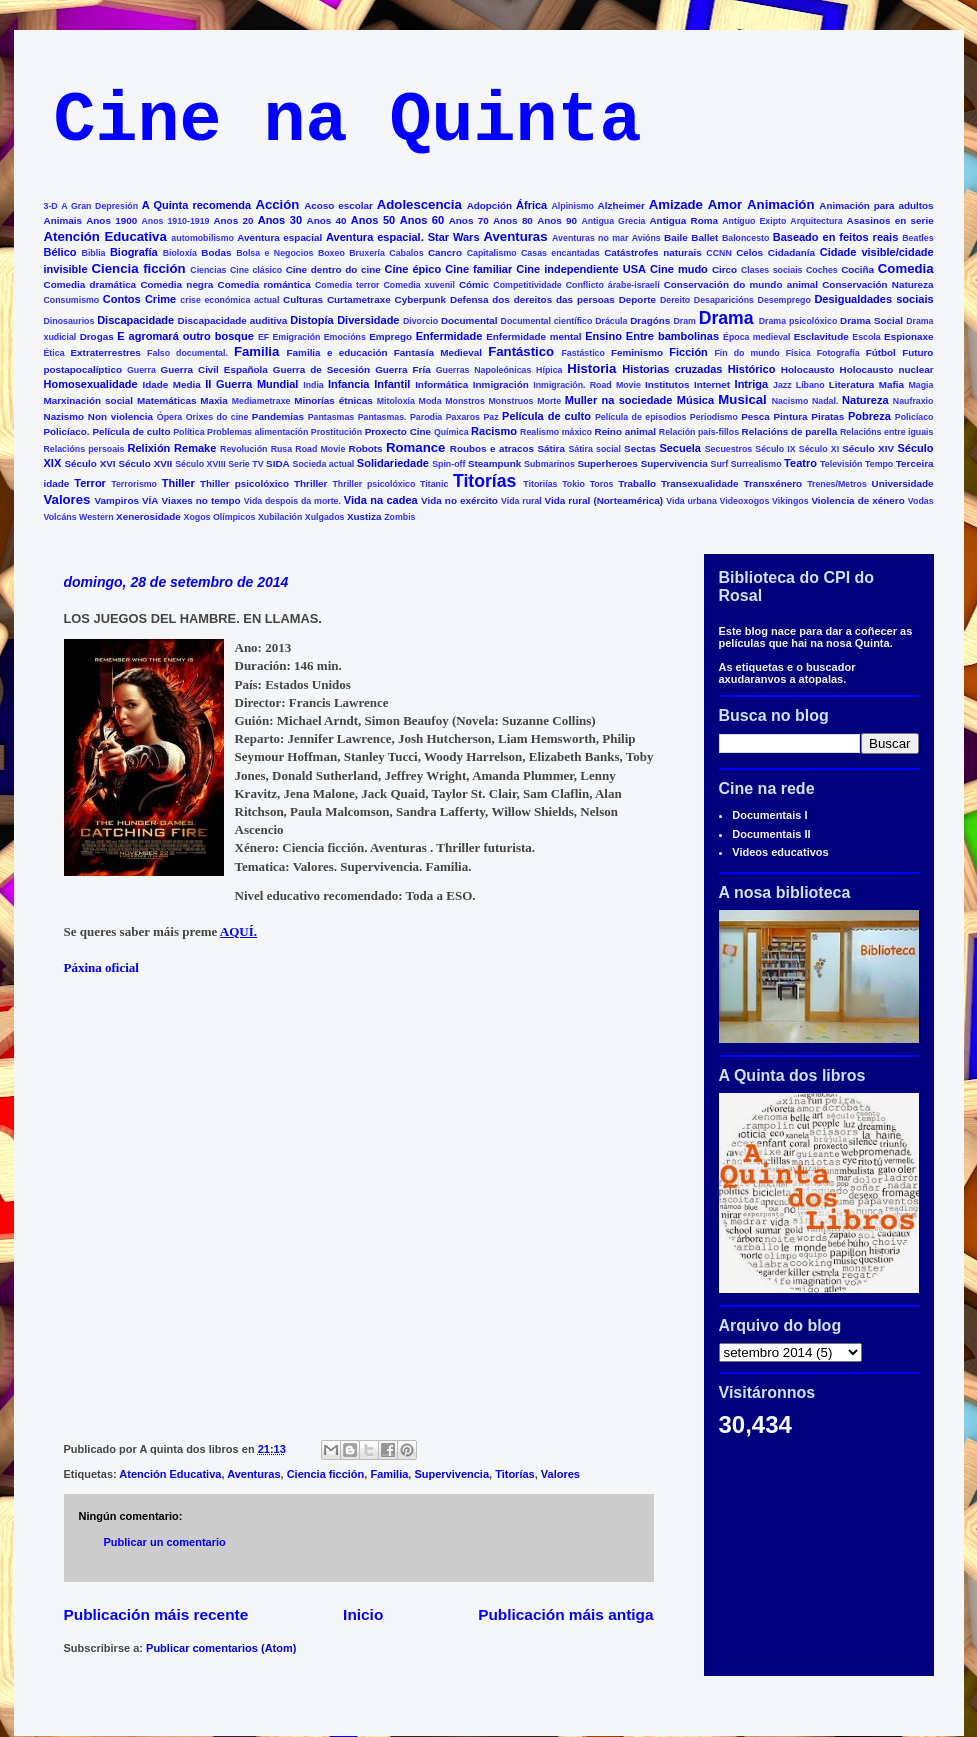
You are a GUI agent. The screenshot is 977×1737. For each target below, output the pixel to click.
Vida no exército (459, 500)
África (531, 205)
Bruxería (367, 253)
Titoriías (540, 484)
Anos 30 (280, 220)
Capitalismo (492, 253)
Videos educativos (780, 852)
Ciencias (208, 270)
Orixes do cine (217, 417)
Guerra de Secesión (321, 369)
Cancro (445, 252)
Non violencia (120, 416)
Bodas (216, 252)
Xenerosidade (148, 516)
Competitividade (527, 285)
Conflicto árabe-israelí (613, 285)
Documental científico (547, 321)
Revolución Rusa (256, 449)
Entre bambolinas (672, 336)
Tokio (573, 484)
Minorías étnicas (333, 400)
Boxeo (331, 253)
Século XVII (145, 463)
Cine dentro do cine (333, 269)
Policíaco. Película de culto (107, 431)
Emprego (390, 336)
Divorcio (420, 321)
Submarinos (549, 464)
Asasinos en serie (890, 220)
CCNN (718, 253)
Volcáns (60, 517)
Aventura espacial (279, 237)
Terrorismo (134, 484)
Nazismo (64, 416)
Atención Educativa (105, 236)
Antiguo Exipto (754, 221)
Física (798, 353)
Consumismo (72, 300)
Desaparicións (724, 300)
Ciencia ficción (139, 268)
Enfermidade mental (533, 336)
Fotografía (838, 353)
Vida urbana (691, 501)
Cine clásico (256, 270)
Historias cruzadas (672, 369)
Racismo (494, 431)
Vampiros (116, 500)
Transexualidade (699, 483)
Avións (646, 238)
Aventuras (515, 236)
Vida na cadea (381, 500)
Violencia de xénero (857, 500)
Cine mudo (679, 269)
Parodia (426, 417)
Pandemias (278, 416)
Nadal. (825, 401)
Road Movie (320, 449)
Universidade (903, 483)
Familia (256, 351)
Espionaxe (908, 336)
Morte (549, 401)
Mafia (891, 384)
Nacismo (790, 401)
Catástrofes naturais (652, 252)
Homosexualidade (91, 384)
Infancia (349, 384)
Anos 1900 (111, 220)
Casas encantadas (560, 253)
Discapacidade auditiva (233, 320)
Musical (742, 399)
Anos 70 (469, 220)
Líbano (810, 385)
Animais (63, 220)
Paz (490, 417)
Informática (441, 384)
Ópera (169, 417)
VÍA (150, 500)
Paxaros (463, 417)
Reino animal (626, 431)
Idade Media (171, 384)
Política (188, 432)
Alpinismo (572, 206)
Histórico (752, 369)
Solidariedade (393, 463)
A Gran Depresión (99, 206)
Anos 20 (233, 220)
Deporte (637, 299)
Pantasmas (331, 417)
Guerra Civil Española (214, 369)
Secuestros (728, 449)
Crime (160, 299)
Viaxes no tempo (201, 500)
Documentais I (769, 815)
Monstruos (511, 401)
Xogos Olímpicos (220, 517)
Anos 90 (557, 220)
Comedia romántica (264, 284)
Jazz (782, 385)
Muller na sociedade (619, 400)
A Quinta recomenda (196, 205)
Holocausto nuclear (887, 369)
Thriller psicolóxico (373, 484)
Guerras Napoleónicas (484, 370)
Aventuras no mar (590, 238)
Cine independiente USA (581, 269)
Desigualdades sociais (873, 299)
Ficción (688, 352)
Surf (720, 464)
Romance (415, 447)
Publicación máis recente (156, 1614)
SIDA (278, 463)
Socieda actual (324, 464)
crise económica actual (229, 300)
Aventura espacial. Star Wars (403, 237)
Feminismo (637, 352)
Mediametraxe (261, 401)
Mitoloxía (396, 401)
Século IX (775, 449)
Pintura (791, 416)
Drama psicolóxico (798, 321)
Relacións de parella (790, 431)
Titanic (434, 484)
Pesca (755, 416)
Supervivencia (674, 463)
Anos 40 (327, 220)
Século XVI (89, 463)
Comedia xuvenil (418, 285)
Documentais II (771, 834)
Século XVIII (200, 464)
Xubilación (280, 517)
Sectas (640, 448)
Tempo (879, 464)
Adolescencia (419, 204)
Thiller (178, 483)
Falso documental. (187, 353)
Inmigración (501, 384)
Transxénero (772, 483)
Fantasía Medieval (438, 352)
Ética (54, 353)
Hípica (549, 370)
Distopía (311, 320)
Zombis (399, 517)
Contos (122, 299)
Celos (749, 252)
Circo (724, 269)
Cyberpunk (421, 299)
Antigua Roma (683, 220)
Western (96, 517)
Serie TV (245, 464)
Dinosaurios (69, 321)
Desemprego (784, 300)
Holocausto (808, 369)
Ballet (704, 237)
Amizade (676, 204)
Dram (684, 321)
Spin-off (448, 464)
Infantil (392, 384)
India (313, 385)
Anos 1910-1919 (175, 221)
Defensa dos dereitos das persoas (532, 299)
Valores (67, 499)
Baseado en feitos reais (836, 237)
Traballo (637, 483)
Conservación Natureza (877, 284)
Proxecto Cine (398, 431)
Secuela (680, 448)
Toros (602, 484)
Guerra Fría (403, 369)
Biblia (94, 253)
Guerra (141, 370)
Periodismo (714, 417)
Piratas (827, 416)
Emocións (345, 337)
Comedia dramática (90, 284)
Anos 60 (422, 220)
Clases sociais (772, 270)
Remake (195, 448)
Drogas (97, 336)
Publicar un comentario (165, 1542)
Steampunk (494, 463)
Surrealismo (756, 464)
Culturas (303, 299)
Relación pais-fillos (699, 432)
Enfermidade (449, 336)
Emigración (296, 337)
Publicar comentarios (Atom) (221, 1648)
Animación (780, 204)
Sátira (550, 448)
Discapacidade (135, 320)
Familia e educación (337, 352)
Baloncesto (745, 238)
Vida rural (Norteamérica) (604, 500)
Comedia (906, 268)
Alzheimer (621, 205)
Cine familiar (478, 269)
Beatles (917, 238)
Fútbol (881, 352)
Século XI (819, 449)
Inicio (363, 1614)
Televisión (841, 464)
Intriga (752, 384)
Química (451, 432)
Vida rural (521, 501)
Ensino (603, 336)
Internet (712, 384)
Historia (591, 368)
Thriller (310, 483)
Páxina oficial (101, 967)
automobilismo (202, 238)
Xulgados (325, 517)
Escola (866, 337)
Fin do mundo (746, 353)
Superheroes (607, 463)
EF (263, 337)
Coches (822, 270)
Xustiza (364, 516)
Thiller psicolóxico (244, 483)
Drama (726, 318)
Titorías (484, 481)
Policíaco (914, 417)
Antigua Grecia (613, 221)
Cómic (474, 284)
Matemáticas (166, 400)
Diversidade (368, 320)
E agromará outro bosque (185, 336)
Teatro (800, 463)
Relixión (149, 448)
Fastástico (583, 353)
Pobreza (869, 416)
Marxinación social (89, 400)
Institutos (667, 384)
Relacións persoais (84, 449)
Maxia (213, 400)
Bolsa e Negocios (274, 253)
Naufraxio (913, 401)
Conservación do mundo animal (741, 284)
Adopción (490, 205)
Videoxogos (745, 501)
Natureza (865, 400)
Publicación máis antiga (565, 1614)
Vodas (921, 501)
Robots (366, 448)
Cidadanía (791, 252)
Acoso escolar (338, 205)
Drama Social (871, 320)
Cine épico (413, 269)
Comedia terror (347, 285)
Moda (430, 401)
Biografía (134, 252)
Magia (921, 385)
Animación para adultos (876, 205)
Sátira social (594, 449)
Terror (90, 483)
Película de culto (546, 416)
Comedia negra (176, 284)
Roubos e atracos (492, 448)
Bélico (60, 252)
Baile (676, 237)
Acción (277, 204)
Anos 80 (513, 220)
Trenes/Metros (837, 484)
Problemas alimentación (257, 432)
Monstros (465, 401)
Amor (725, 204)
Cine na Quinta (348, 121)
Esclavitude (821, 336)
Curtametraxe (359, 299)
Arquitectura (816, 221)
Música (695, 400)
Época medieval (756, 337)
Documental (469, 320)
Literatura (852, 384)
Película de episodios (640, 417)
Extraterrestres (106, 352)
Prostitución (336, 432)
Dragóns (650, 320)
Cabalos (406, 253)
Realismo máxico (556, 432)
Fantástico (521, 351)
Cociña (857, 269)
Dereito (675, 300)
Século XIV (868, 448)
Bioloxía (180, 253)
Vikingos (790, 501)
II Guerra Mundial (251, 384)
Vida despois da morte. (292, 501)
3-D (51, 206)
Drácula (611, 321)
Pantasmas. (382, 417)
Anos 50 (373, 220)
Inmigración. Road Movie (587, 385)
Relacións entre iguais (886, 432)
